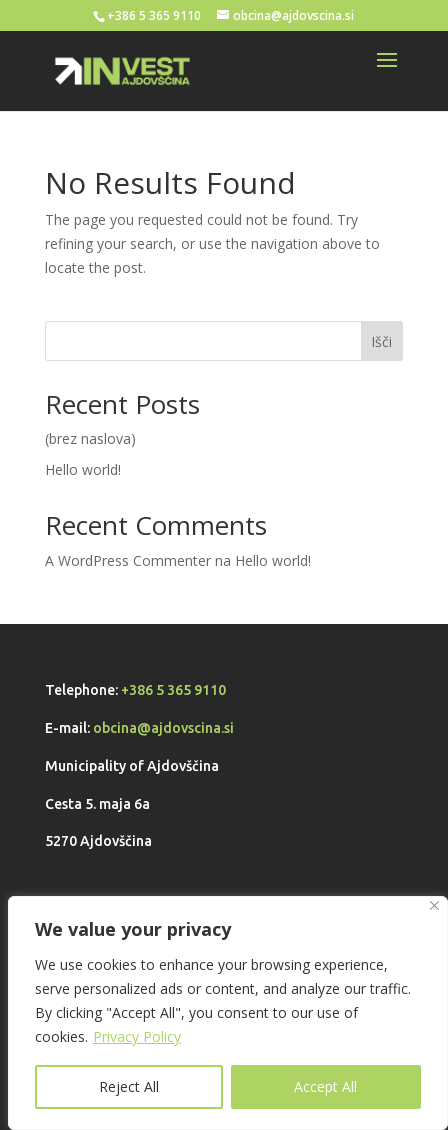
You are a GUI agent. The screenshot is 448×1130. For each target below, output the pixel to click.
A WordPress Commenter (128, 560)
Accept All (325, 1086)
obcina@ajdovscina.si (163, 728)
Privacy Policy (137, 1036)
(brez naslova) (90, 438)
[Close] (434, 905)
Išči (381, 341)
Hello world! (83, 469)
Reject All (129, 1086)
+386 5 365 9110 (173, 690)
